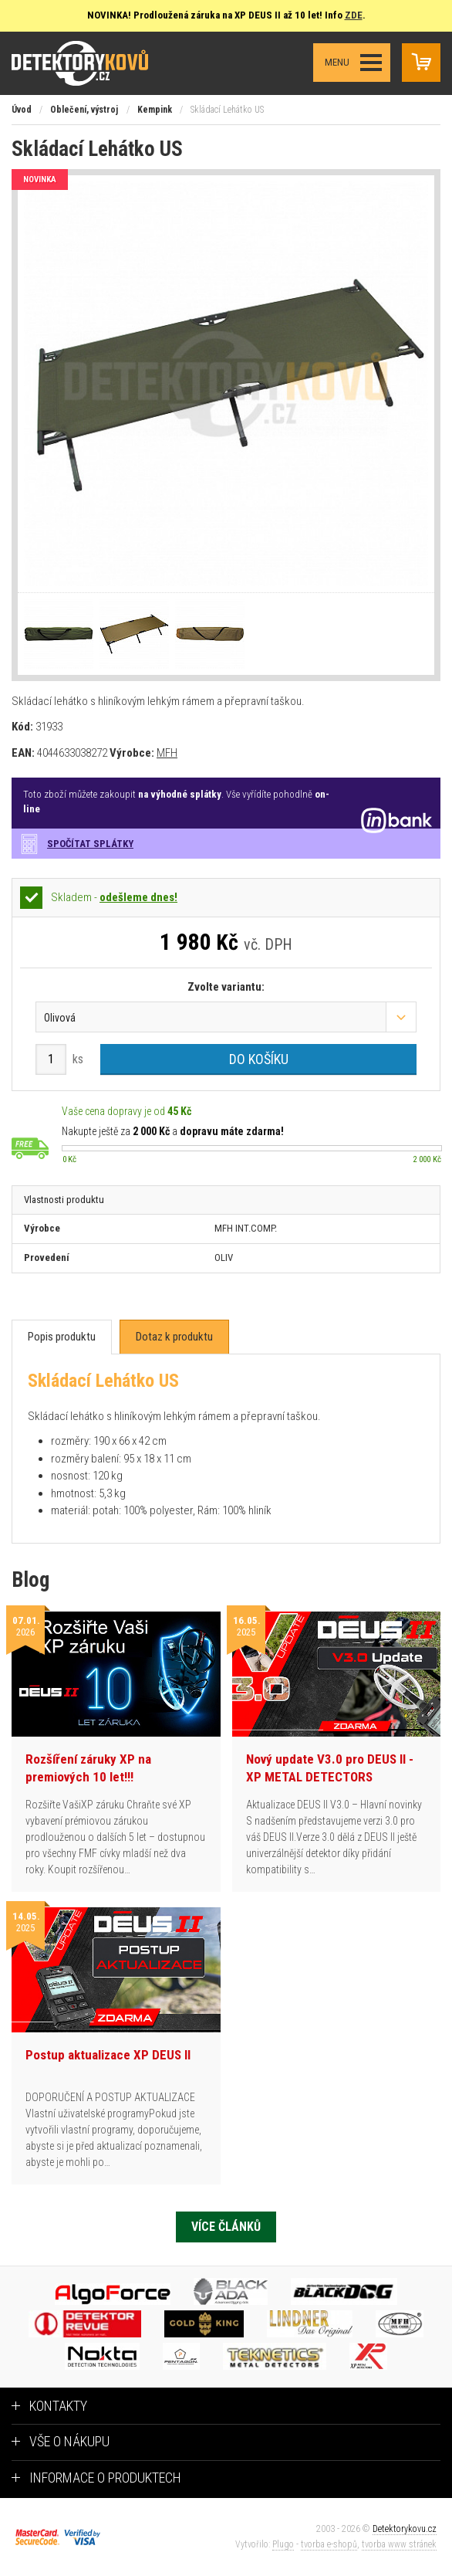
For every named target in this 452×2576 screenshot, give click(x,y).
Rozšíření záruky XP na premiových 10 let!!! (88, 1767)
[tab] (62, 1337)
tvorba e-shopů (329, 2544)
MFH (167, 753)
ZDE (354, 15)
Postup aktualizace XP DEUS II (108, 2054)
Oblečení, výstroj (84, 109)
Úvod (22, 109)
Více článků (226, 2226)
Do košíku (258, 1059)
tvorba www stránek (399, 2544)
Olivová (60, 1018)
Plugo (283, 2544)
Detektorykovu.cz (405, 2528)
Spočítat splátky (90, 843)
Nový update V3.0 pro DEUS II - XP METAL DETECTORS (329, 1767)
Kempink (154, 109)
